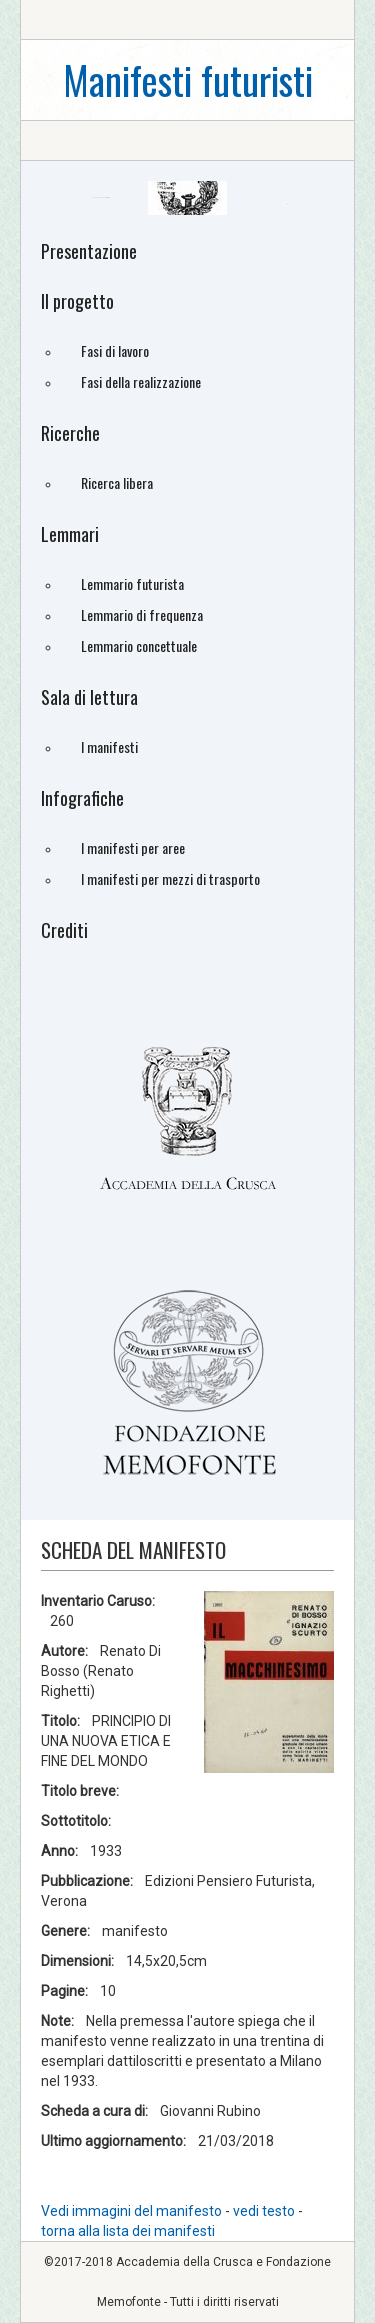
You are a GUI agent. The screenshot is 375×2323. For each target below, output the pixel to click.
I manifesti (109, 746)
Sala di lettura (89, 697)
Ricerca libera (117, 482)
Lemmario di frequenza (142, 614)
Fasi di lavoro (115, 350)
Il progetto (77, 301)
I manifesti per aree (133, 847)
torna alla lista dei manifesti (128, 2231)
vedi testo (265, 2211)
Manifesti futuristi (188, 79)
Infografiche (82, 798)
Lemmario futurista (132, 583)
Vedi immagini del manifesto (131, 2211)
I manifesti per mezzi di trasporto (170, 878)
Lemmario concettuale (139, 645)
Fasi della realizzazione (141, 381)
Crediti (64, 930)
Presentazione (89, 251)
